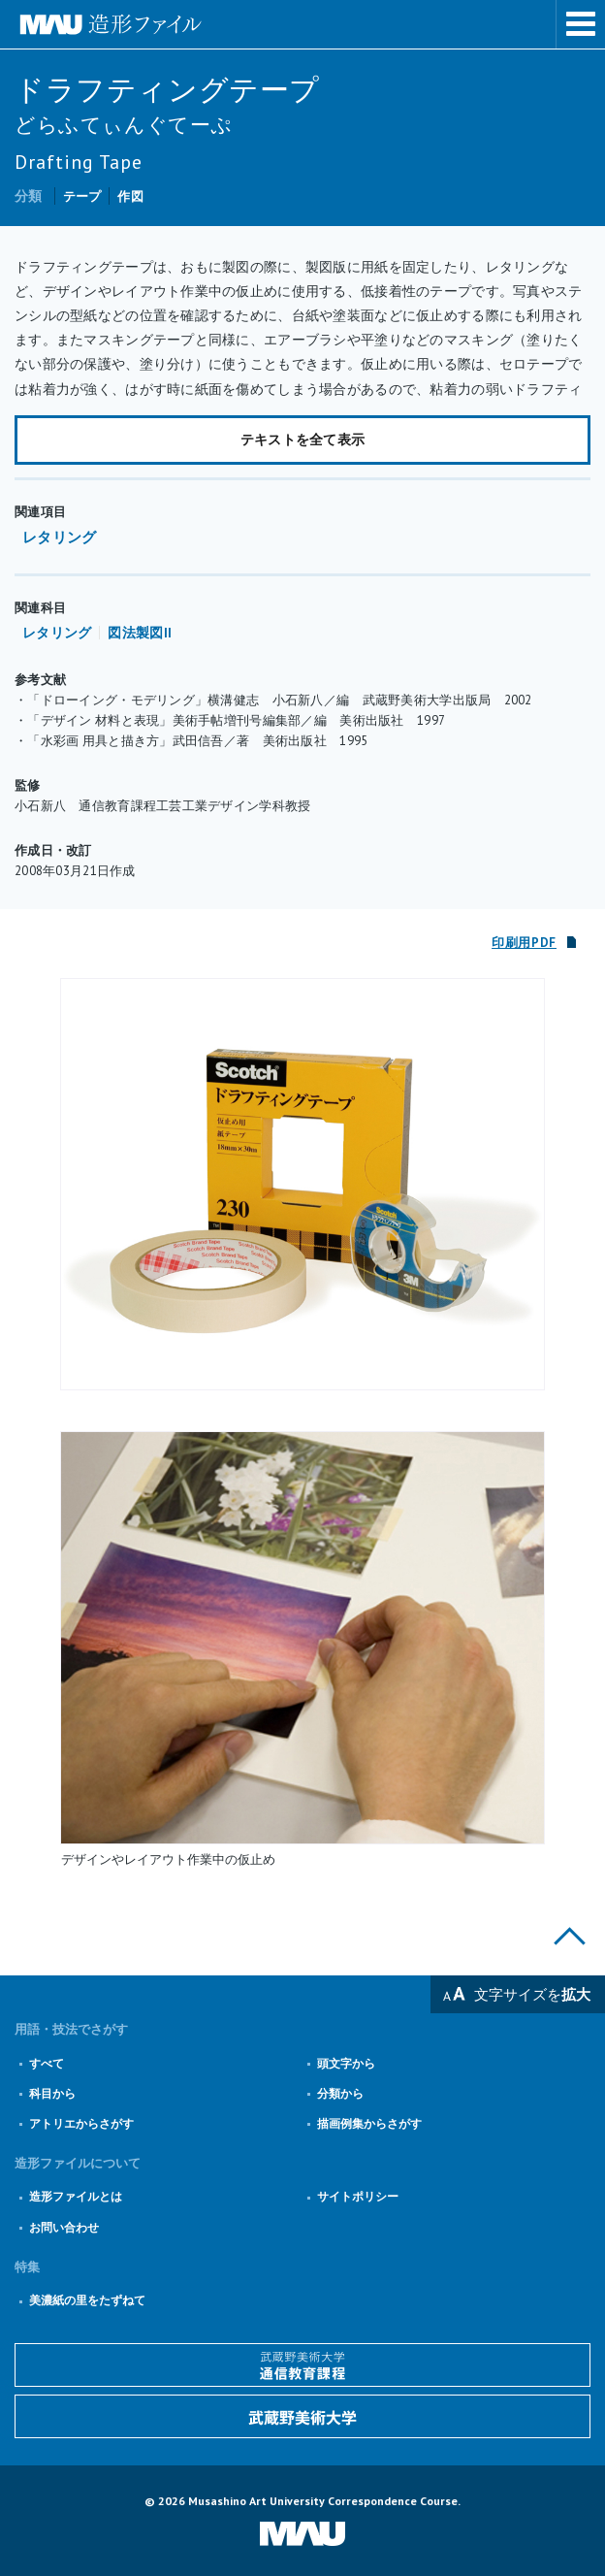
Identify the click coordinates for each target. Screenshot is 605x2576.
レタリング (59, 537)
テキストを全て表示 (303, 439)
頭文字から (346, 2063)
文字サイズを (532, 1994)
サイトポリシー (357, 2196)
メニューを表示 (580, 24)
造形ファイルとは (75, 2196)
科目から (52, 2093)
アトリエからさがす (81, 2123)
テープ (82, 196)
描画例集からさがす (369, 2123)
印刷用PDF (524, 942)
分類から (340, 2093)
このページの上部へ (570, 1936)
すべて (46, 2063)
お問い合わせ (64, 2227)
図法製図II (140, 632)
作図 (130, 196)
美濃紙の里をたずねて (87, 2300)
